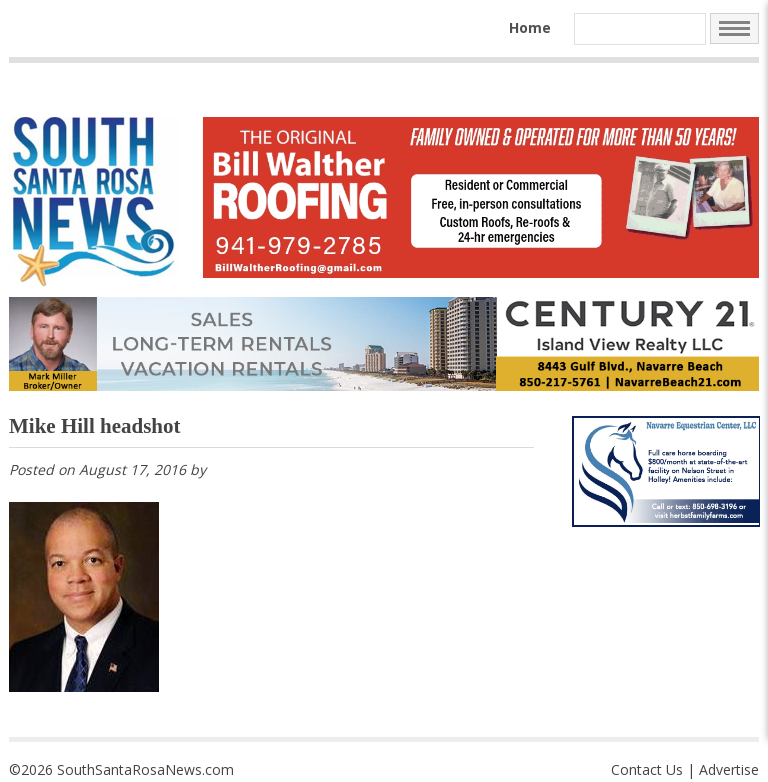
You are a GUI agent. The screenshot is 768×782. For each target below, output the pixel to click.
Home (530, 27)
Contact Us (647, 769)
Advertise (729, 769)
